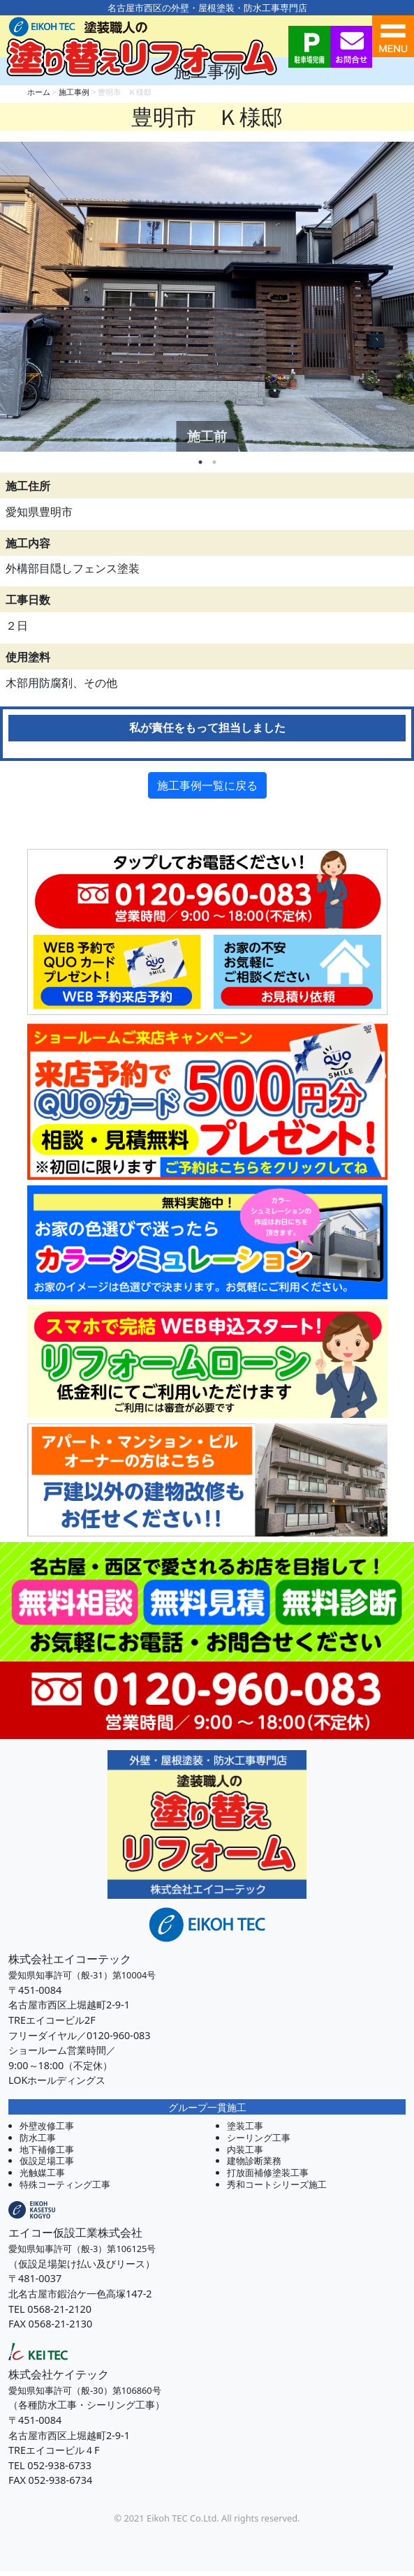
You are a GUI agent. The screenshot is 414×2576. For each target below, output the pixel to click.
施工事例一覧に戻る (207, 785)
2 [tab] (214, 462)
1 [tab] (200, 462)
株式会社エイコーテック (69, 1959)
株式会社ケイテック (58, 2374)
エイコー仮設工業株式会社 (75, 2232)
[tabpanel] (207, 297)
